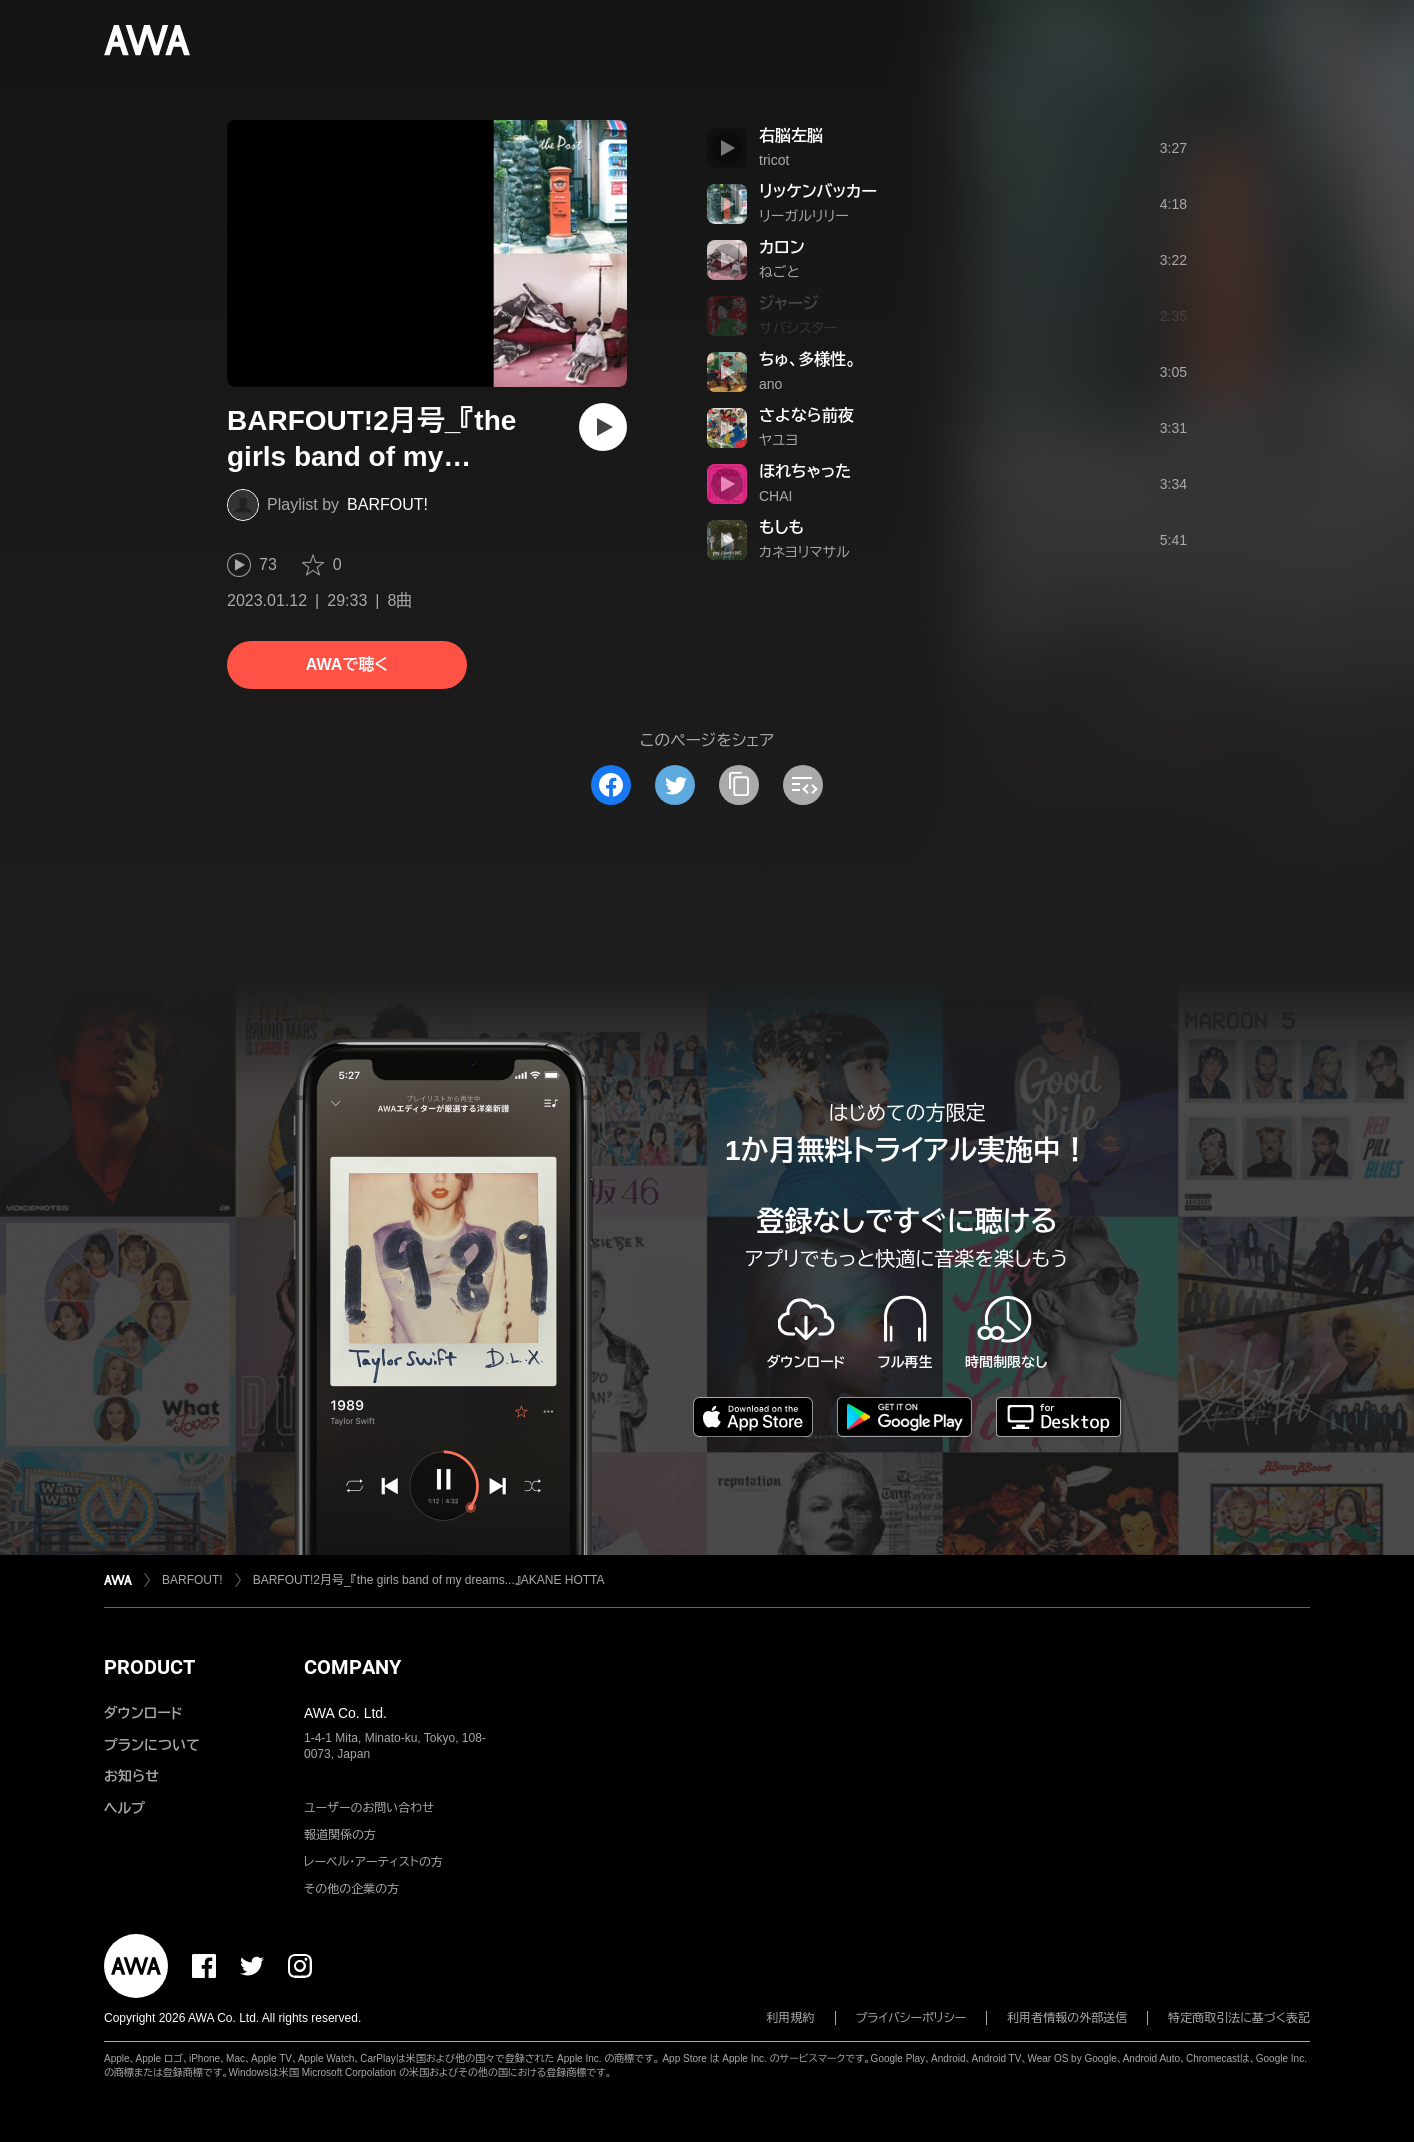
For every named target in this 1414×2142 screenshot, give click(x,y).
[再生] (603, 427)
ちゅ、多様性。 (807, 359)
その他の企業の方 (351, 1889)
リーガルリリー (804, 216)
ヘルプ (124, 1808)
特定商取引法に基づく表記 (1239, 2018)
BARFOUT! (387, 504)
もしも (781, 527)
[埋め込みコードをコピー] (803, 785)
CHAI (775, 496)
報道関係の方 (340, 1835)
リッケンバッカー (818, 191)
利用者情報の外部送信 (1067, 2018)
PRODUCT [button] (149, 1667)
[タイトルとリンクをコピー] (739, 785)
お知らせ (131, 1776)
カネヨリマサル (804, 552)
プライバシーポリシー (911, 2018)
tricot (774, 160)
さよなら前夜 (806, 415)
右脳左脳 (791, 135)
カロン (782, 247)
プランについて (152, 1745)
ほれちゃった (805, 471)
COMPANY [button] (352, 1667)
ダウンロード (143, 1713)
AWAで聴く (347, 664)
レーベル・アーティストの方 (373, 1862)
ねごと (779, 272)
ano (770, 384)
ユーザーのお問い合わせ (369, 1808)
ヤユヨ (778, 440)
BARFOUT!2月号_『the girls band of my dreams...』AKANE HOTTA (429, 1580)
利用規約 (791, 2018)
